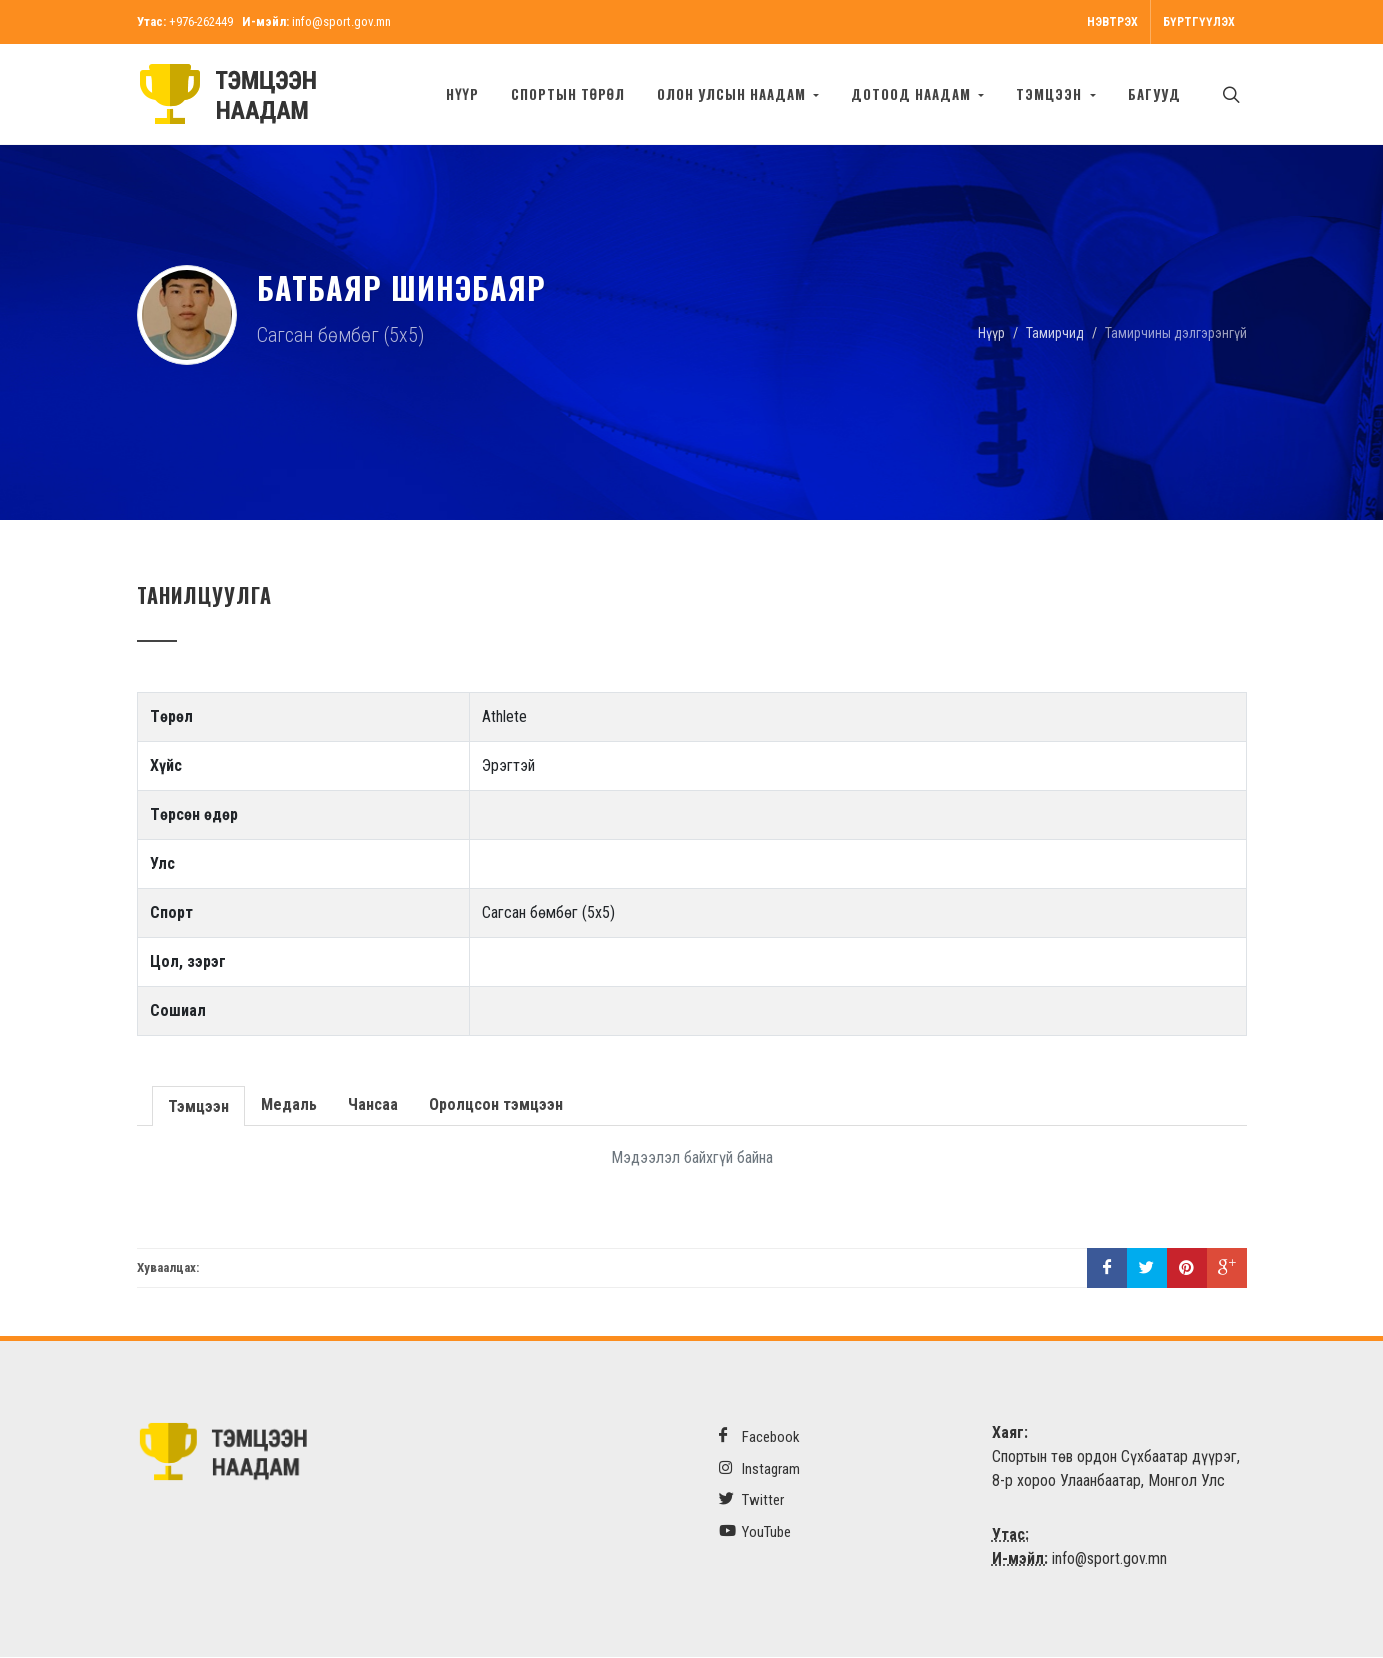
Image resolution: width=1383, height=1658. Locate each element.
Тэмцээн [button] (1051, 94)
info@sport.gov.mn (341, 21)
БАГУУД (1154, 94)
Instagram (759, 1469)
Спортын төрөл (568, 94)
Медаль (287, 1105)
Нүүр (462, 94)
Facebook (759, 1437)
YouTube (755, 1532)
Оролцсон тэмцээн (494, 1105)
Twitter (751, 1500)
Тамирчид (1055, 333)
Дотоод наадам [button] (913, 94)
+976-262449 (201, 21)
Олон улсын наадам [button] (733, 94)
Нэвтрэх (1112, 22)
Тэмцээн (197, 1105)
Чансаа (371, 1105)
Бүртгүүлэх (1199, 22)
